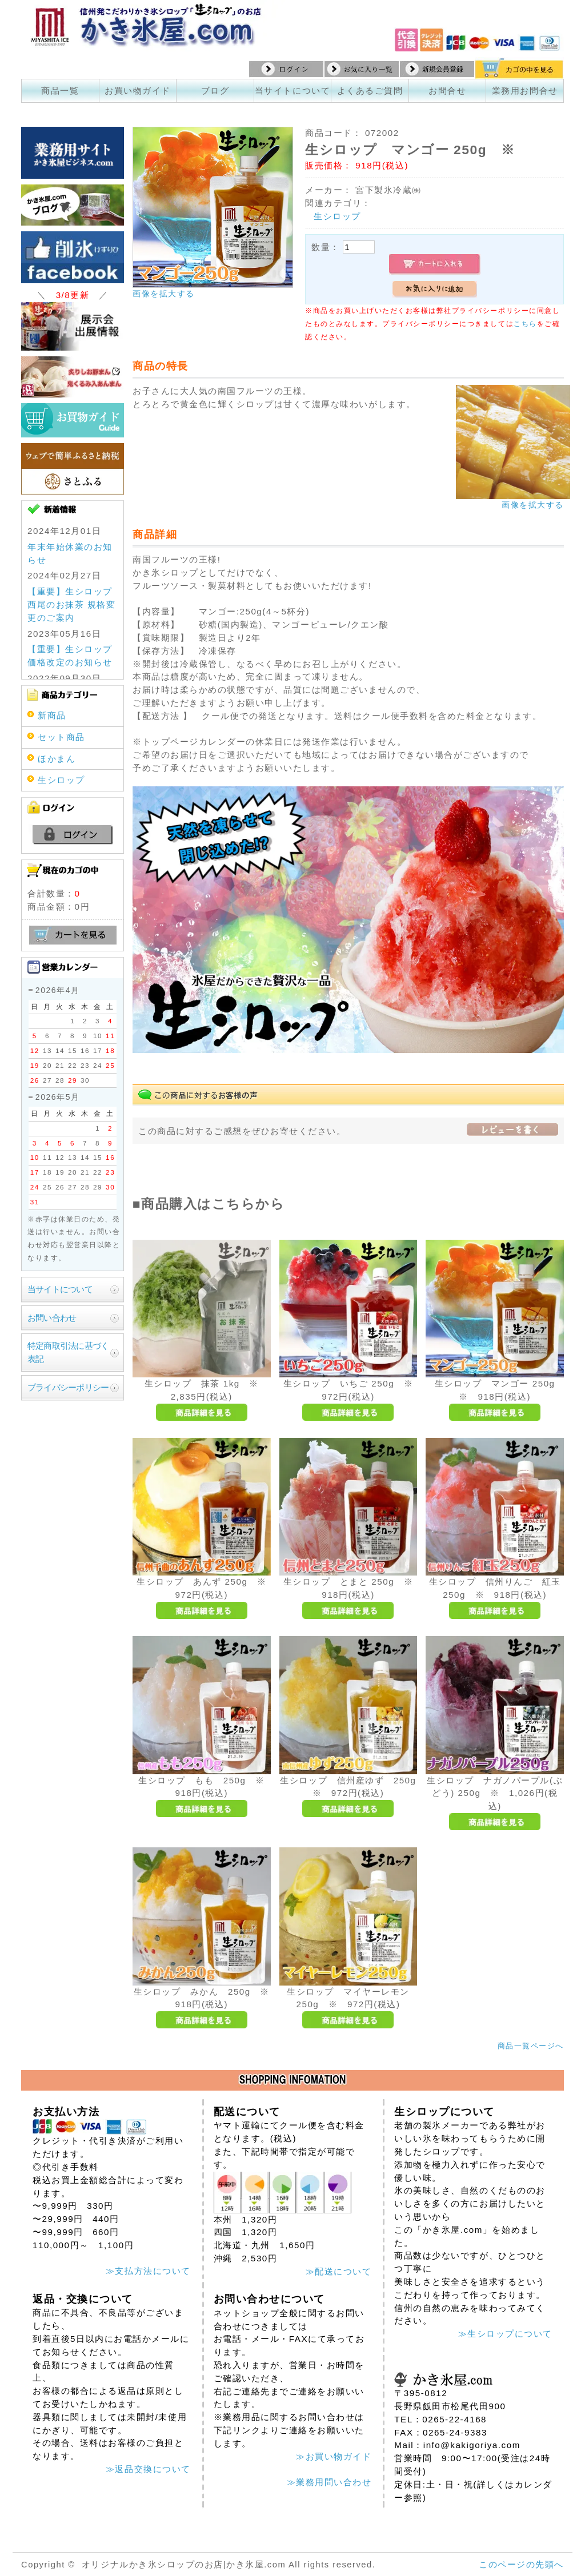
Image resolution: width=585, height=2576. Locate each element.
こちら (525, 324)
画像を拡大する (164, 294)
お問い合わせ (51, 1318)
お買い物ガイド (138, 90)
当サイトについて (292, 90)
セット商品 (61, 737)
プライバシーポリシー (68, 1387)
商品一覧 (60, 90)
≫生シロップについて (505, 2333)
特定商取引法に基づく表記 (68, 1352)
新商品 (52, 715)
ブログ (215, 90)
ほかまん (56, 758)
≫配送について (339, 2271)
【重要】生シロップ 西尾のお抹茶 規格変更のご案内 (71, 604)
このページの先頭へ (521, 2564)
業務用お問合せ (525, 90)
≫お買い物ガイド (333, 2456)
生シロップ (337, 216)
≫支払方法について (148, 2271)
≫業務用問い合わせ (329, 2482)
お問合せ (447, 90)
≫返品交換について (148, 2469)
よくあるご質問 (370, 90)
